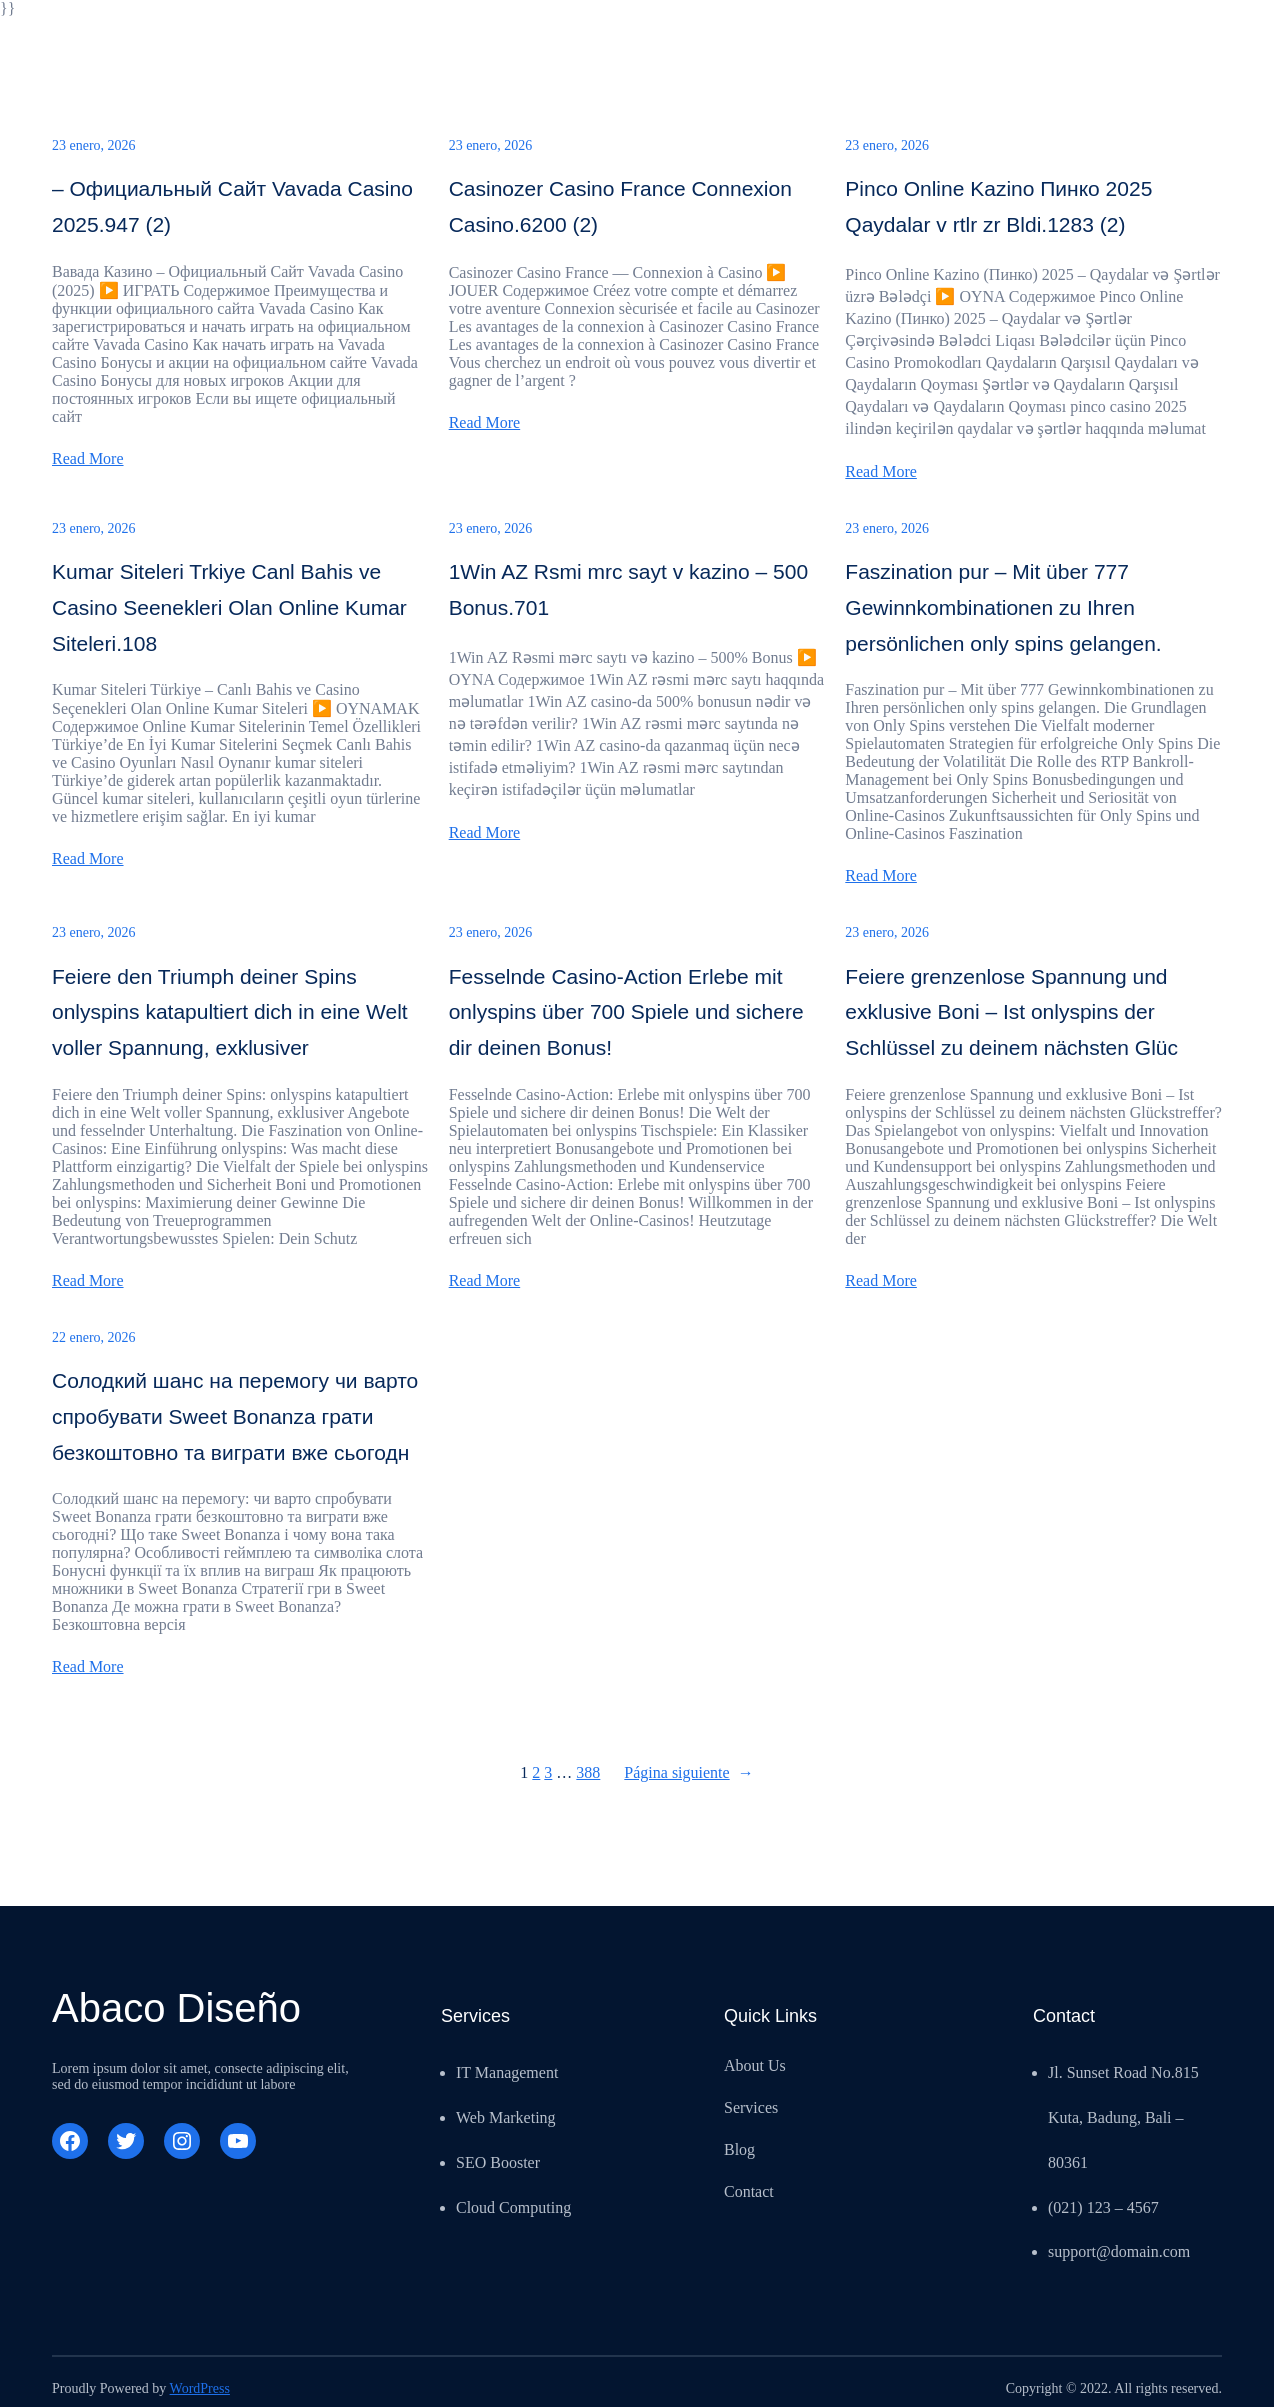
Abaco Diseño (176, 2008)
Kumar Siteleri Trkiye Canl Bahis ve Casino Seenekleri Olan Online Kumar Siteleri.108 (229, 607)
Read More (88, 458)
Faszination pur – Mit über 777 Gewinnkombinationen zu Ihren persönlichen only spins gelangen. (1003, 607)
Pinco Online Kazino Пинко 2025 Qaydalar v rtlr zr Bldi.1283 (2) (998, 206)
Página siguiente (688, 1773)
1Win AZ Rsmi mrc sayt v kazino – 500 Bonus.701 (628, 589)
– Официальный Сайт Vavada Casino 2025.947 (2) (232, 206)
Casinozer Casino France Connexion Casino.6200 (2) (620, 206)
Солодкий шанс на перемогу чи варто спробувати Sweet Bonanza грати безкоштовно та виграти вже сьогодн (235, 1416)
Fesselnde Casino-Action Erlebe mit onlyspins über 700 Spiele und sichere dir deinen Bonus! (626, 1012)
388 (588, 1772)
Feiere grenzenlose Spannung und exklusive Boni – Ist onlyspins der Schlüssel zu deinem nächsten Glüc (1011, 1012)
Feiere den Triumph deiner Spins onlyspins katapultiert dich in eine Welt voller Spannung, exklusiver (230, 1012)
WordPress (200, 2388)
